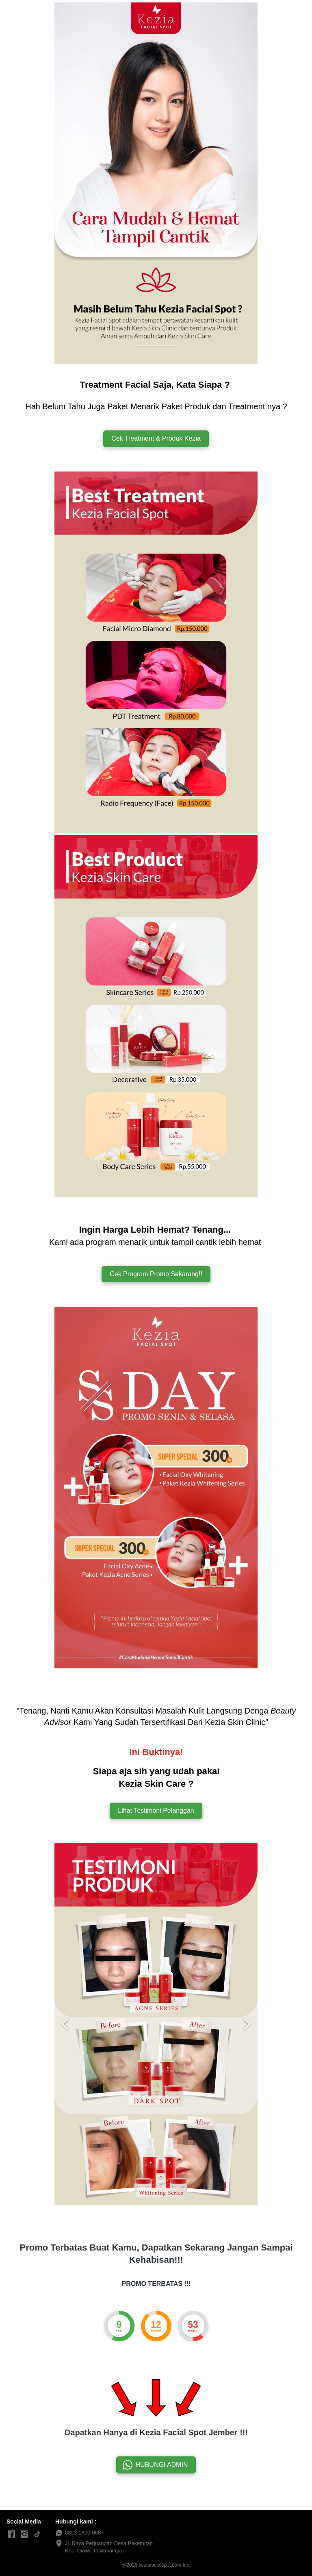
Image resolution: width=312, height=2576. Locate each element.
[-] (24, 2534)
